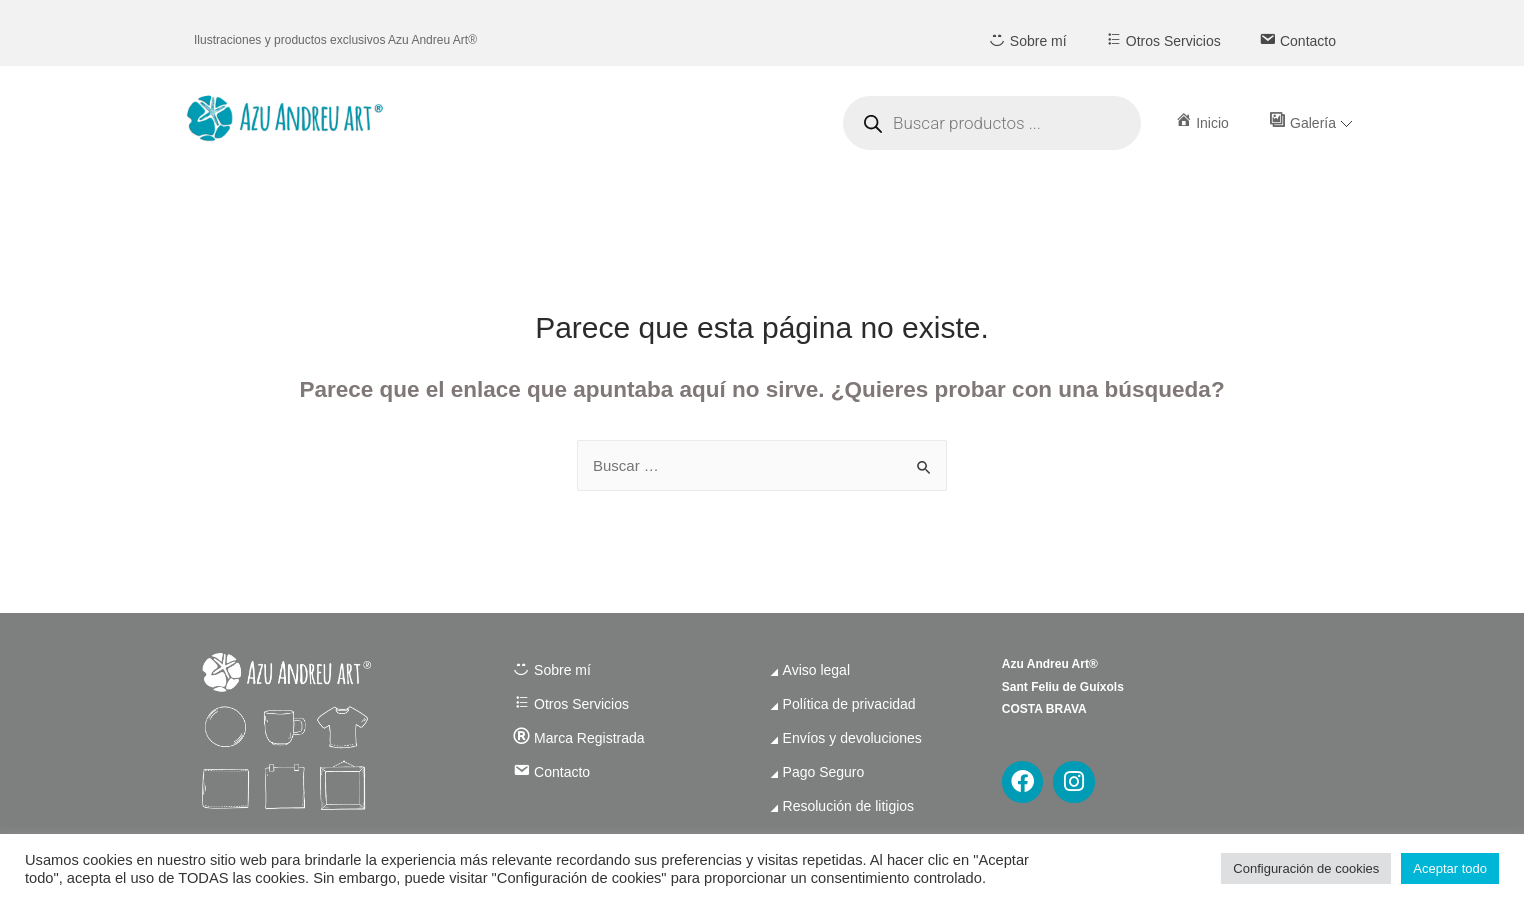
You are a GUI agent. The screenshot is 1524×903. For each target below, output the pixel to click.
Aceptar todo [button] (1450, 868)
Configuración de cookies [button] (1306, 868)
